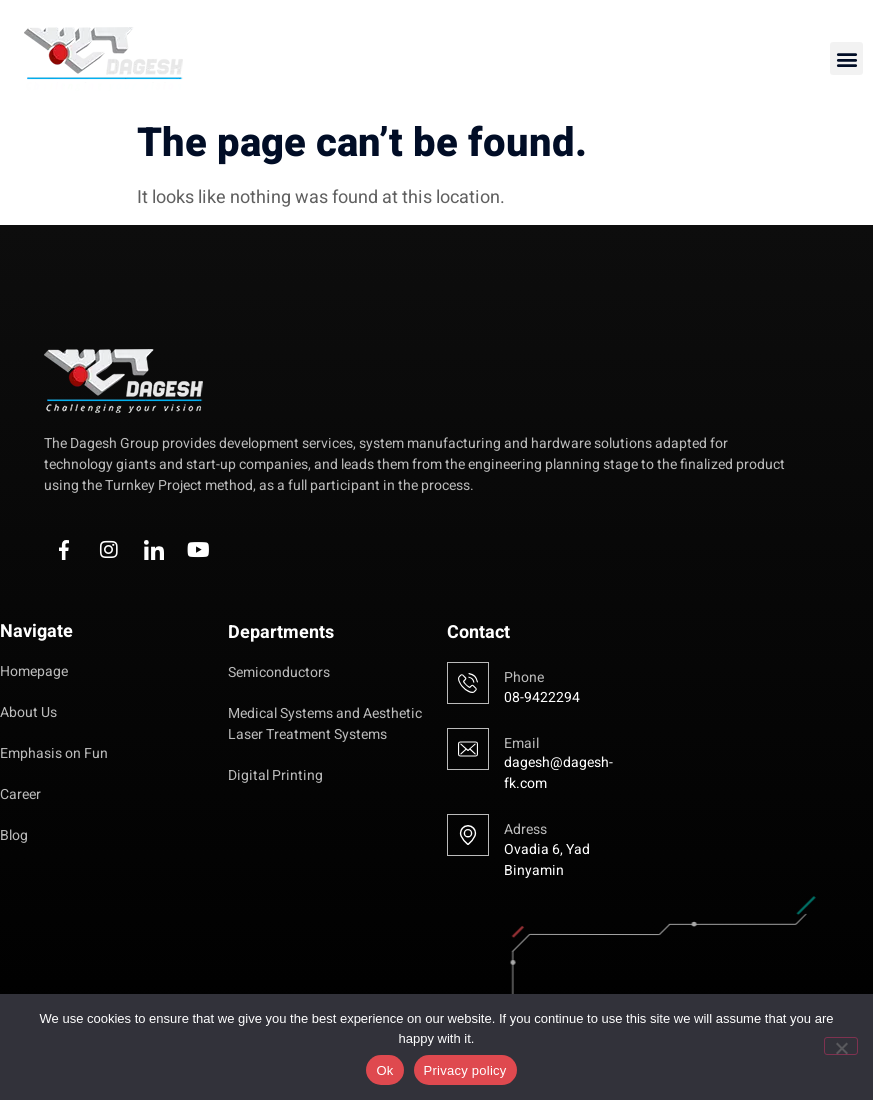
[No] (841, 1046)
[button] (846, 58)
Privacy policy (465, 1070)
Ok (384, 1070)
